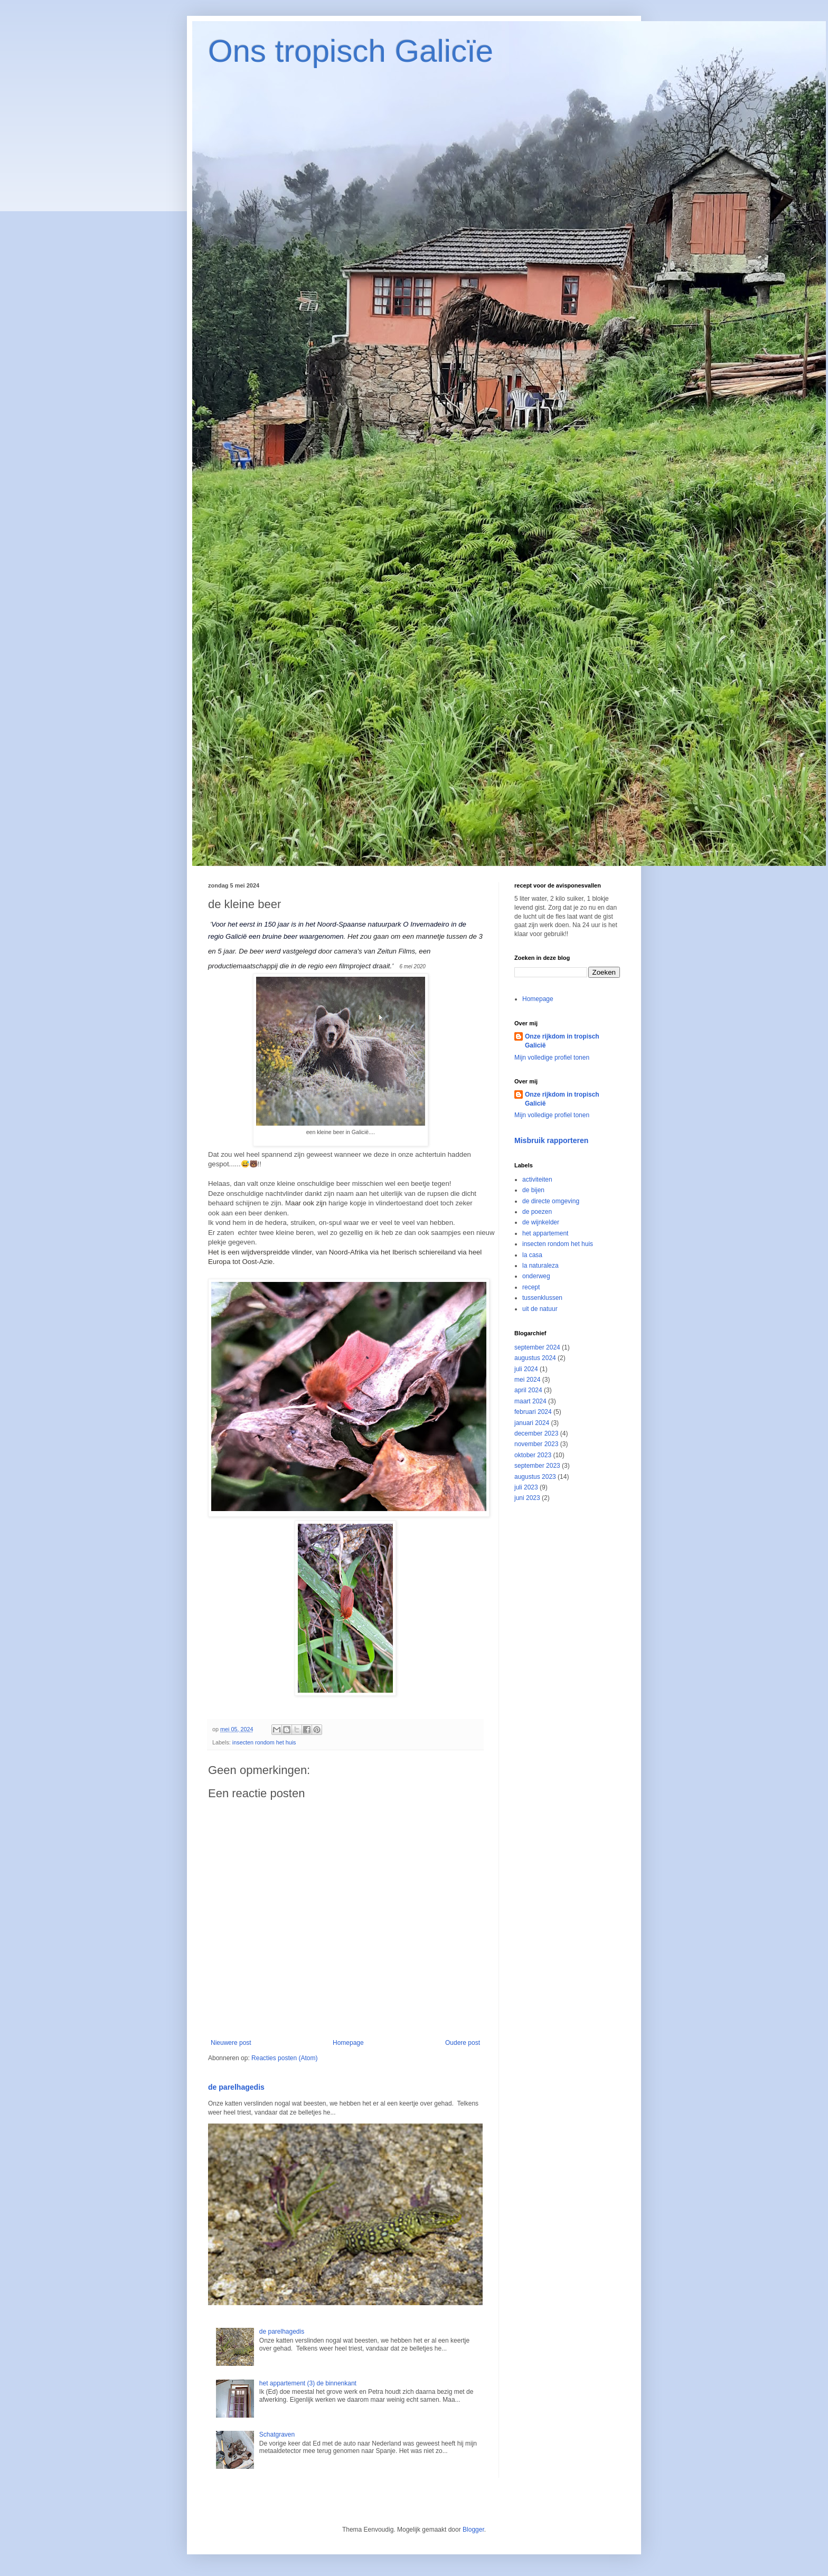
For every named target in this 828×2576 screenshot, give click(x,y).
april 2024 (528, 1390)
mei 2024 (527, 1379)
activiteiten (537, 1179)
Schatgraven (277, 2434)
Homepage (348, 2042)
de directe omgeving (550, 1201)
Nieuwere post (231, 2042)
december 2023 (536, 1433)
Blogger (473, 2529)
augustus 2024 (535, 1358)
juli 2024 (526, 1369)
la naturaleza (540, 1265)
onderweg (536, 1276)
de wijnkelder (540, 1222)
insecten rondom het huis (264, 1742)
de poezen (537, 1211)
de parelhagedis (236, 2087)
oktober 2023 (532, 1455)
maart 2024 (530, 1401)
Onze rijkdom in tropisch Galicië (562, 1041)
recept (531, 1287)
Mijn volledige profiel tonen (551, 1057)
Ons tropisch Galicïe (350, 51)
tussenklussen (542, 1297)
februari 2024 (533, 1412)
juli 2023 (526, 1487)
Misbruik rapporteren (551, 1140)
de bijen (533, 1190)
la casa (532, 1255)
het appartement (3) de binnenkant (307, 2383)
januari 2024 (531, 1423)
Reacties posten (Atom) (284, 2058)
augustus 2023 (535, 1476)
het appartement (545, 1233)
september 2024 (537, 1347)
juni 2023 (527, 1498)
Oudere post (462, 2042)
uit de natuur (540, 1309)
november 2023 (536, 1444)
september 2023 (537, 1465)
